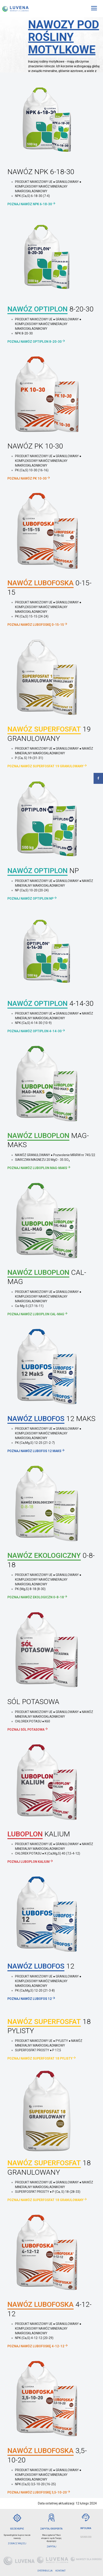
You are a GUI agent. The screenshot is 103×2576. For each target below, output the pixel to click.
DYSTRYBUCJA (45, 2571)
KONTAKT (60, 2571)
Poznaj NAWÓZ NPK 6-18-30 (31, 204)
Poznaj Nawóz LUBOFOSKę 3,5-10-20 (39, 2492)
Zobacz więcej (17, 2543)
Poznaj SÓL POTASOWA (27, 1730)
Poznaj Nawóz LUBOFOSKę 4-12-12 (37, 2346)
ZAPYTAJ (51, 2546)
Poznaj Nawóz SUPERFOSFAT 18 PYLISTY (41, 2058)
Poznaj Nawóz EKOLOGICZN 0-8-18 (37, 1597)
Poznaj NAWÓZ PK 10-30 (28, 478)
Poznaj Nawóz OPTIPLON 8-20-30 (36, 342)
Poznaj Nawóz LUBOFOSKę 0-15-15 (37, 625)
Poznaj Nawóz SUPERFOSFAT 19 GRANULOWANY (47, 766)
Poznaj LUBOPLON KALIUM (30, 1862)
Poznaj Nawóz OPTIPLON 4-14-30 (36, 1031)
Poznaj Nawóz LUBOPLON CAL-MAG (37, 1314)
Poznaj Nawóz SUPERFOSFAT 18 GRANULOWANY (47, 2200)
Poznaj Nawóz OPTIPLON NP (32, 899)
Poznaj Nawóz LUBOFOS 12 (31, 1999)
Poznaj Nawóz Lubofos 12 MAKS (36, 1451)
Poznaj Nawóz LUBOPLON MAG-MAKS (39, 1168)
